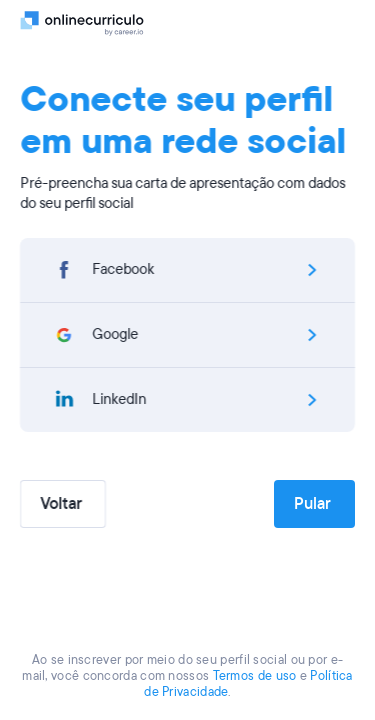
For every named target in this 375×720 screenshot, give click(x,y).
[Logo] (82, 23)
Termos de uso (255, 676)
